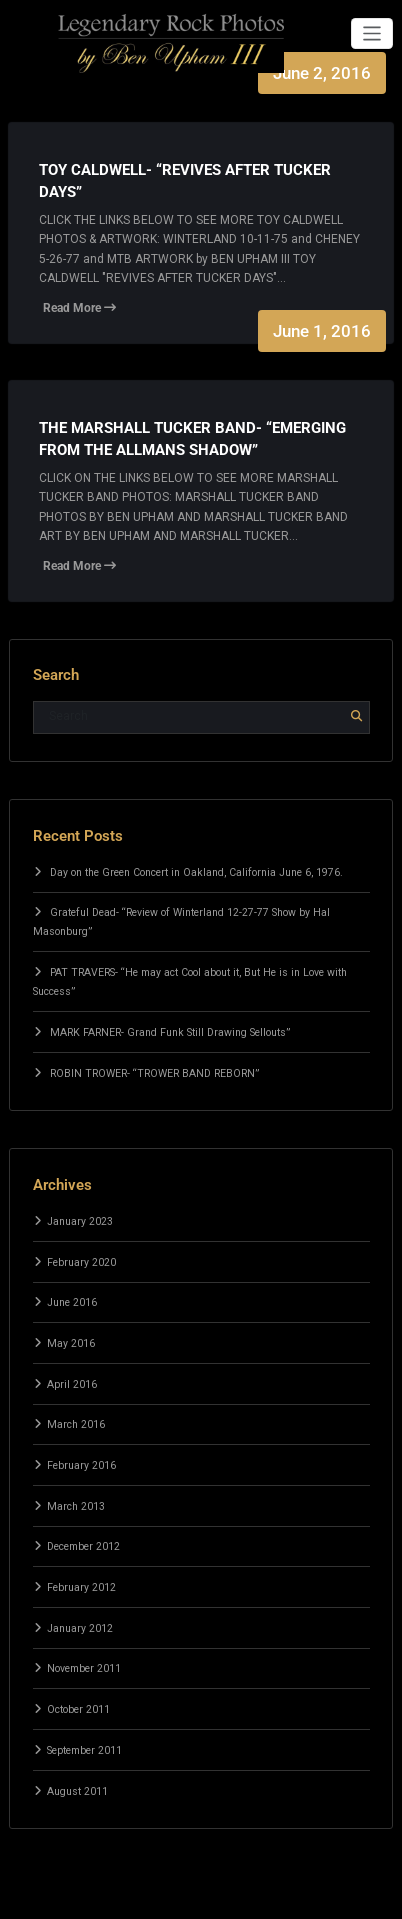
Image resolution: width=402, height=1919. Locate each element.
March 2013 (76, 1506)
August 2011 (77, 1791)
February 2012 (81, 1587)
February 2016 (81, 1465)
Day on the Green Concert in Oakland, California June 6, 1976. (196, 872)
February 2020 (81, 1262)
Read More (79, 308)
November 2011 (84, 1668)
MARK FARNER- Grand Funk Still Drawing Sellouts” (170, 1032)
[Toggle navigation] (372, 33)
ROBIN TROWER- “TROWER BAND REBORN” (154, 1073)
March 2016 (76, 1424)
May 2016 (71, 1343)
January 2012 (80, 1628)
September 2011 (84, 1750)
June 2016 (72, 1302)
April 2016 (72, 1384)
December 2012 (83, 1546)
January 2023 (80, 1221)
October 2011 (78, 1709)
